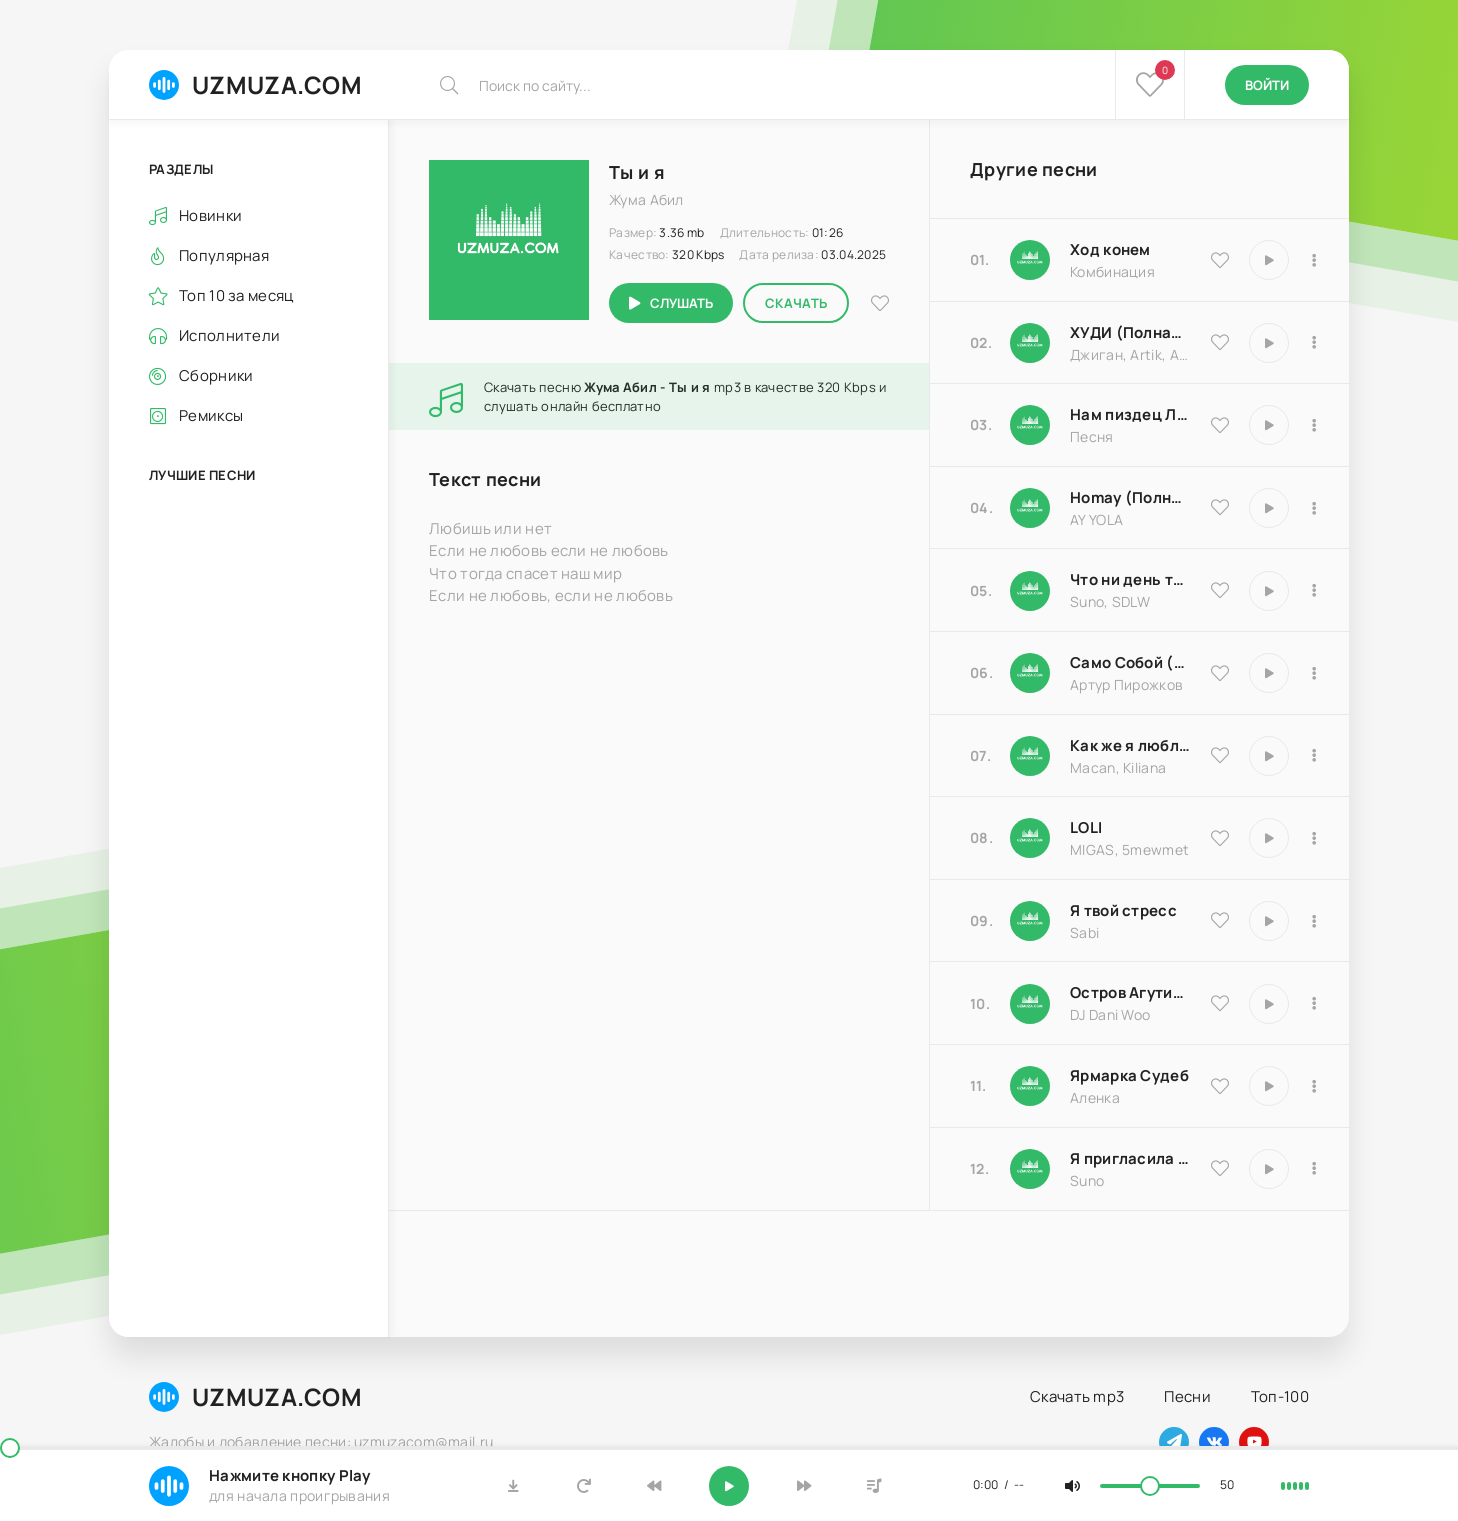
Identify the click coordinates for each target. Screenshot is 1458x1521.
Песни (1187, 1396)
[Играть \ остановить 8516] (1269, 1004)
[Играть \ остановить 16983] (1269, 508)
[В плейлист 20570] (1314, 838)
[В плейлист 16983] (1314, 508)
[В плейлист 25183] (1314, 1086)
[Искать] (449, 85)
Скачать (796, 303)
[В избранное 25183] (1220, 1086)
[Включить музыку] (729, 1486)
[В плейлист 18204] (1314, 673)
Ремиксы (211, 415)
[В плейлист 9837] (1314, 343)
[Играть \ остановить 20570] (1269, 838)
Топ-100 (1280, 1396)
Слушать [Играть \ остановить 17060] (681, 303)
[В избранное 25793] (1220, 590)
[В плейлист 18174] (1314, 425)
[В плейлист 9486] (1314, 756)
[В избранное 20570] (1220, 838)
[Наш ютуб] (1254, 1442)
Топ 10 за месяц (236, 295)
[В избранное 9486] (1220, 755)
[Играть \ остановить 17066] (1269, 1169)
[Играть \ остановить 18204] (1269, 673)
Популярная (224, 255)
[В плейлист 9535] (1314, 260)
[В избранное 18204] (1220, 673)
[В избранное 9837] (1220, 342)
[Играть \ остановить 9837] (1269, 343)
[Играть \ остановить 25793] (1269, 591)
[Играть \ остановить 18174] (1269, 425)
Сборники (216, 375)
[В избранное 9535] (1220, 260)
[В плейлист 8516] (1314, 1004)
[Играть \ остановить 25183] (1269, 1086)
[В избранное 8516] (1220, 1003)
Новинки (210, 215)
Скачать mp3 (1077, 1396)
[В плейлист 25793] (1314, 591)
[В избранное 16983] (1220, 507)
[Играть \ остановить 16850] (1269, 921)
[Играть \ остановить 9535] (1269, 260)
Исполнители (229, 335)
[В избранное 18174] (1220, 425)
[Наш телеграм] (1174, 1442)
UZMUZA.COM (255, 84)
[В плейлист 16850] (1314, 921)
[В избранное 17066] (1220, 1168)
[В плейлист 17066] (1314, 1169)
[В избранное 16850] (1220, 920)
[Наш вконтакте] (1214, 1442)
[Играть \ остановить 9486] (1269, 756)
